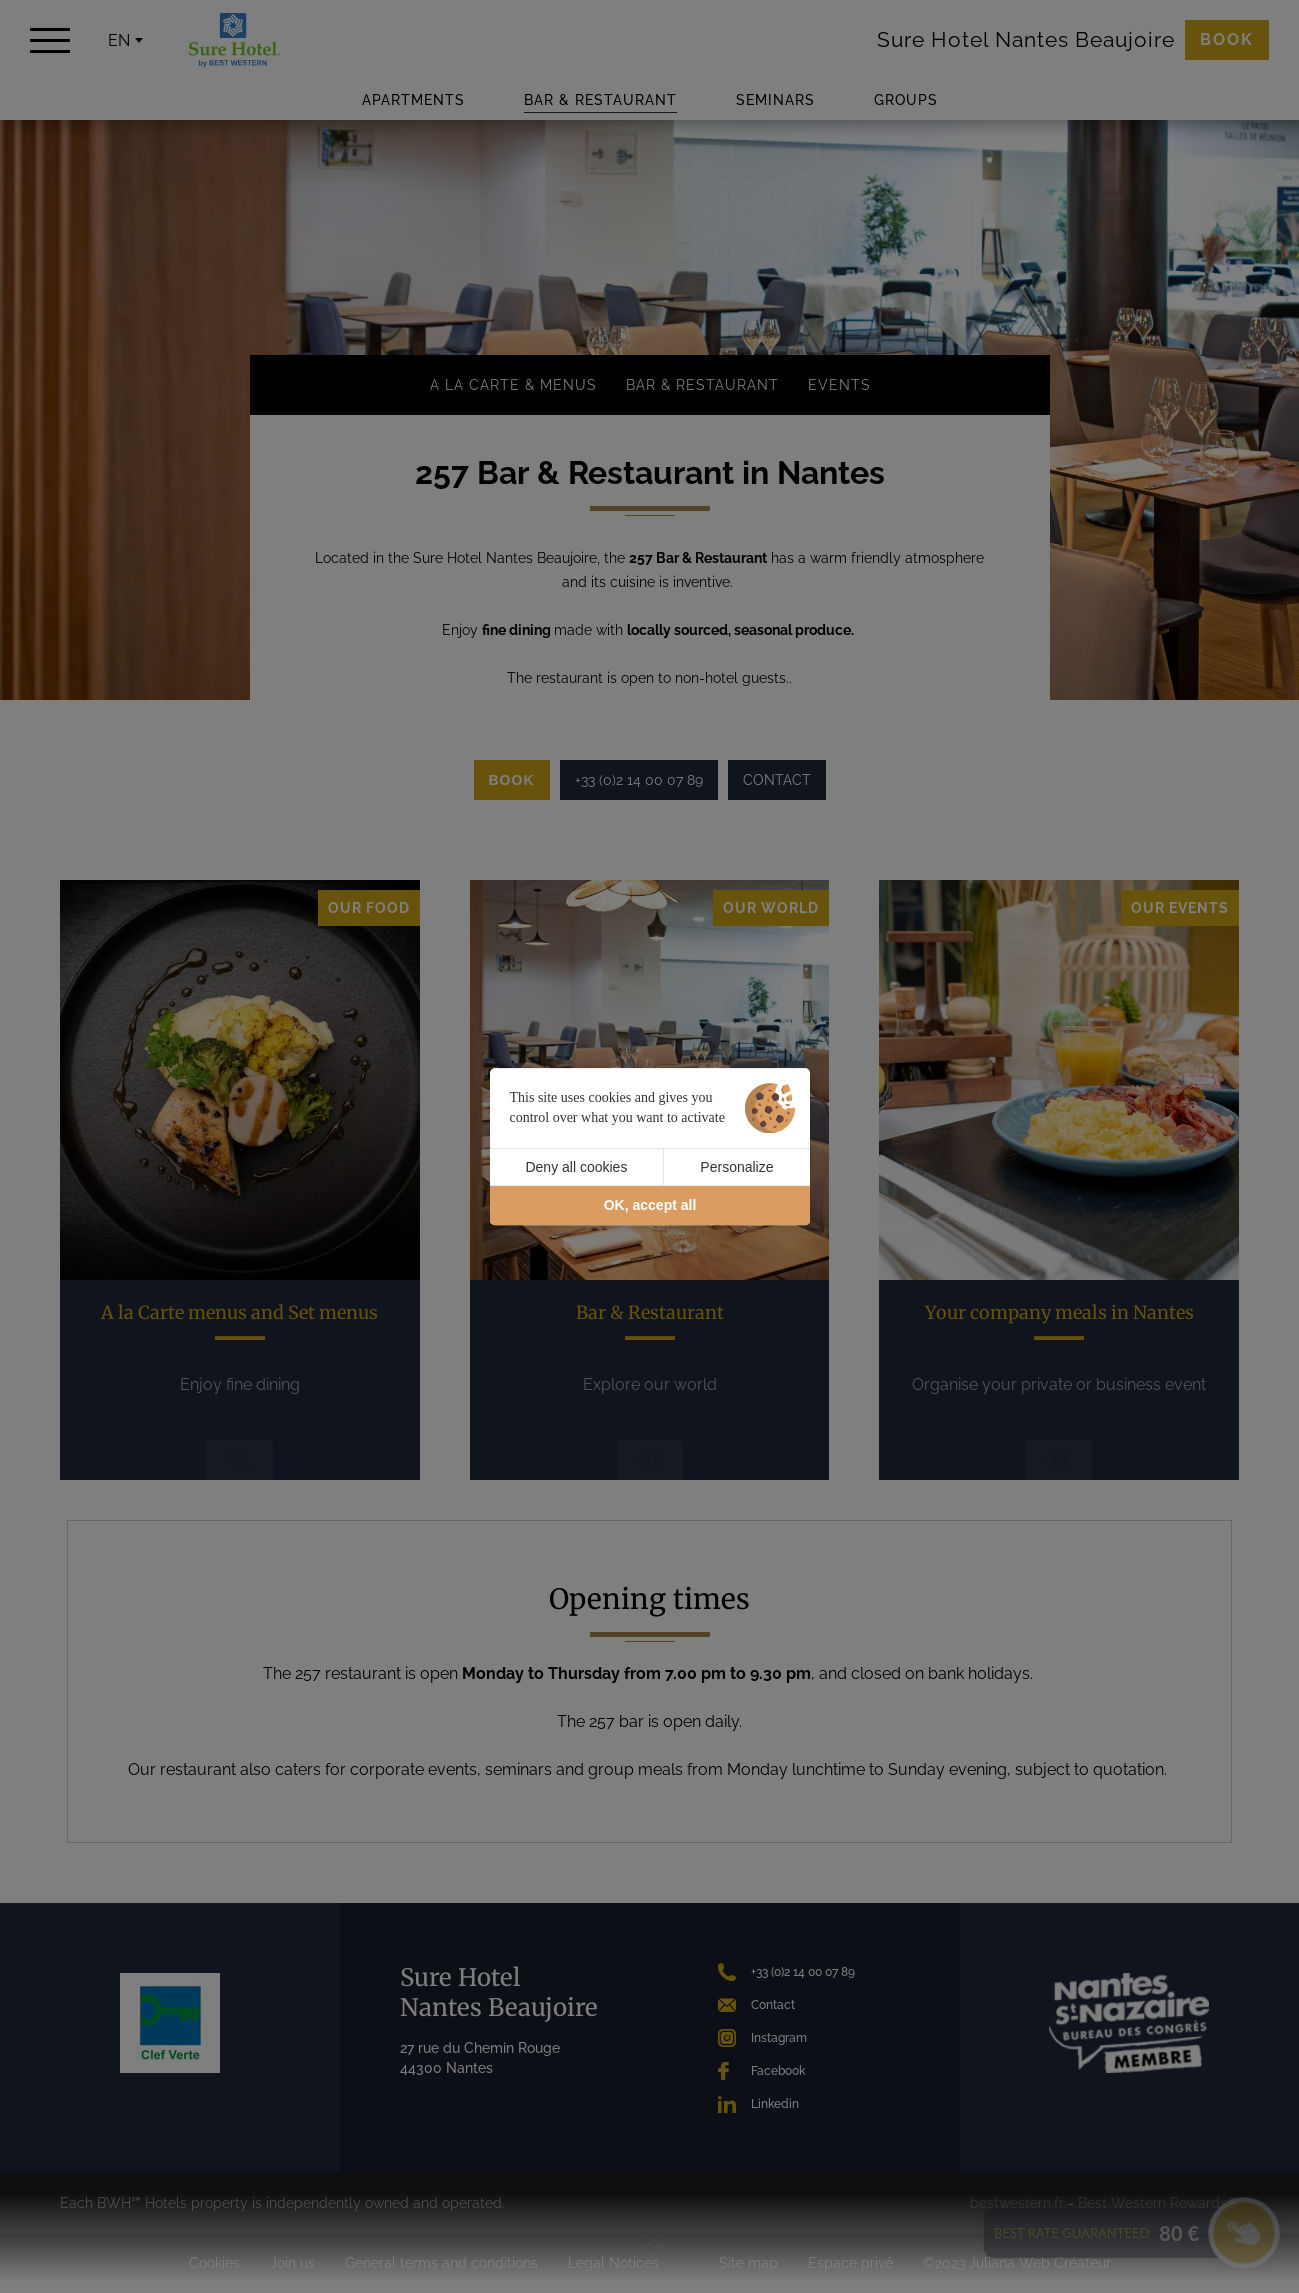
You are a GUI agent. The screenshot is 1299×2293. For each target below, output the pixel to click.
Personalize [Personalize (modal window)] (736, 1167)
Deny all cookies (576, 1167)
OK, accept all (650, 1206)
